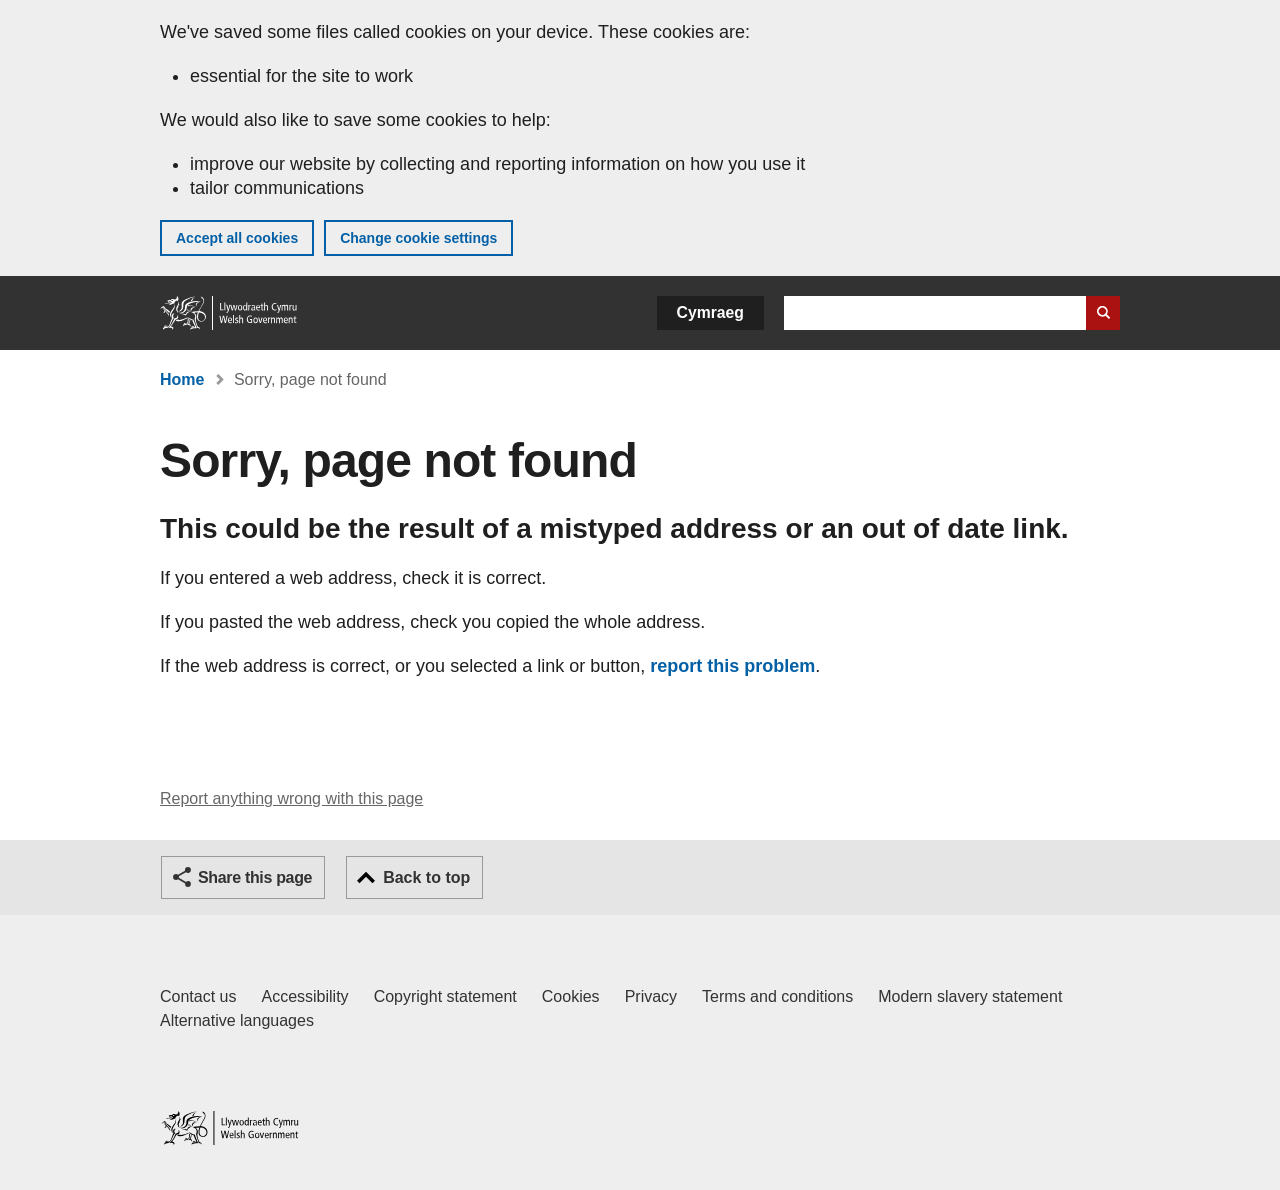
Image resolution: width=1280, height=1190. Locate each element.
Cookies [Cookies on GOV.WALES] (571, 996)
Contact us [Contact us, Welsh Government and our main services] (198, 996)
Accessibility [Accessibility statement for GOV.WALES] (304, 996)
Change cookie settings (418, 238)
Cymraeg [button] (710, 312)
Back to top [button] (426, 877)
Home (182, 379)
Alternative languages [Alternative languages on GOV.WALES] (237, 1020)
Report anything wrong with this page (291, 798)
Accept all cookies (237, 238)
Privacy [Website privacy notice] (651, 996)
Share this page (255, 877)
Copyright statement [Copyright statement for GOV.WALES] (445, 996)
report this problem (732, 666)
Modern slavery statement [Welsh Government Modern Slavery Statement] (970, 996)
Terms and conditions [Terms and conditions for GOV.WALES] (777, 996)
